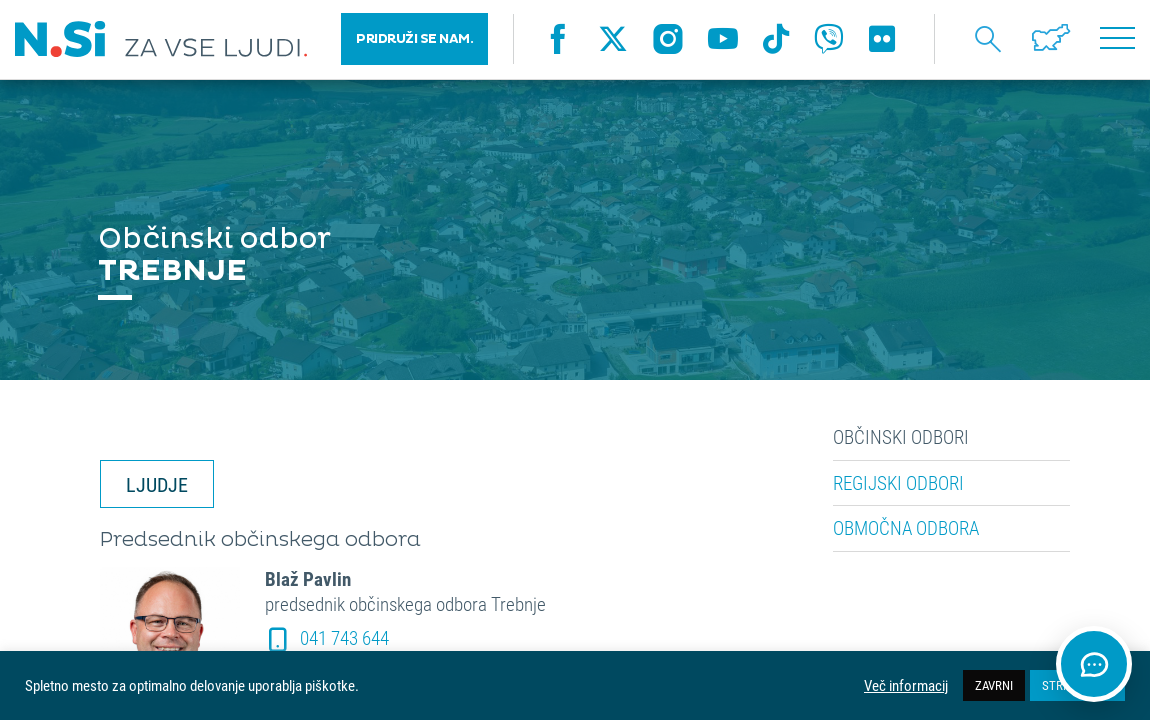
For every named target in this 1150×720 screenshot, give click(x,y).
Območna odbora (906, 528)
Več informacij (906, 686)
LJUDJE (157, 484)
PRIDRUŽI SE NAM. (414, 40)
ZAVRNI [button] (994, 685)
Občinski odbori (901, 437)
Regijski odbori (898, 483)
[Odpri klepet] (1094, 664)
